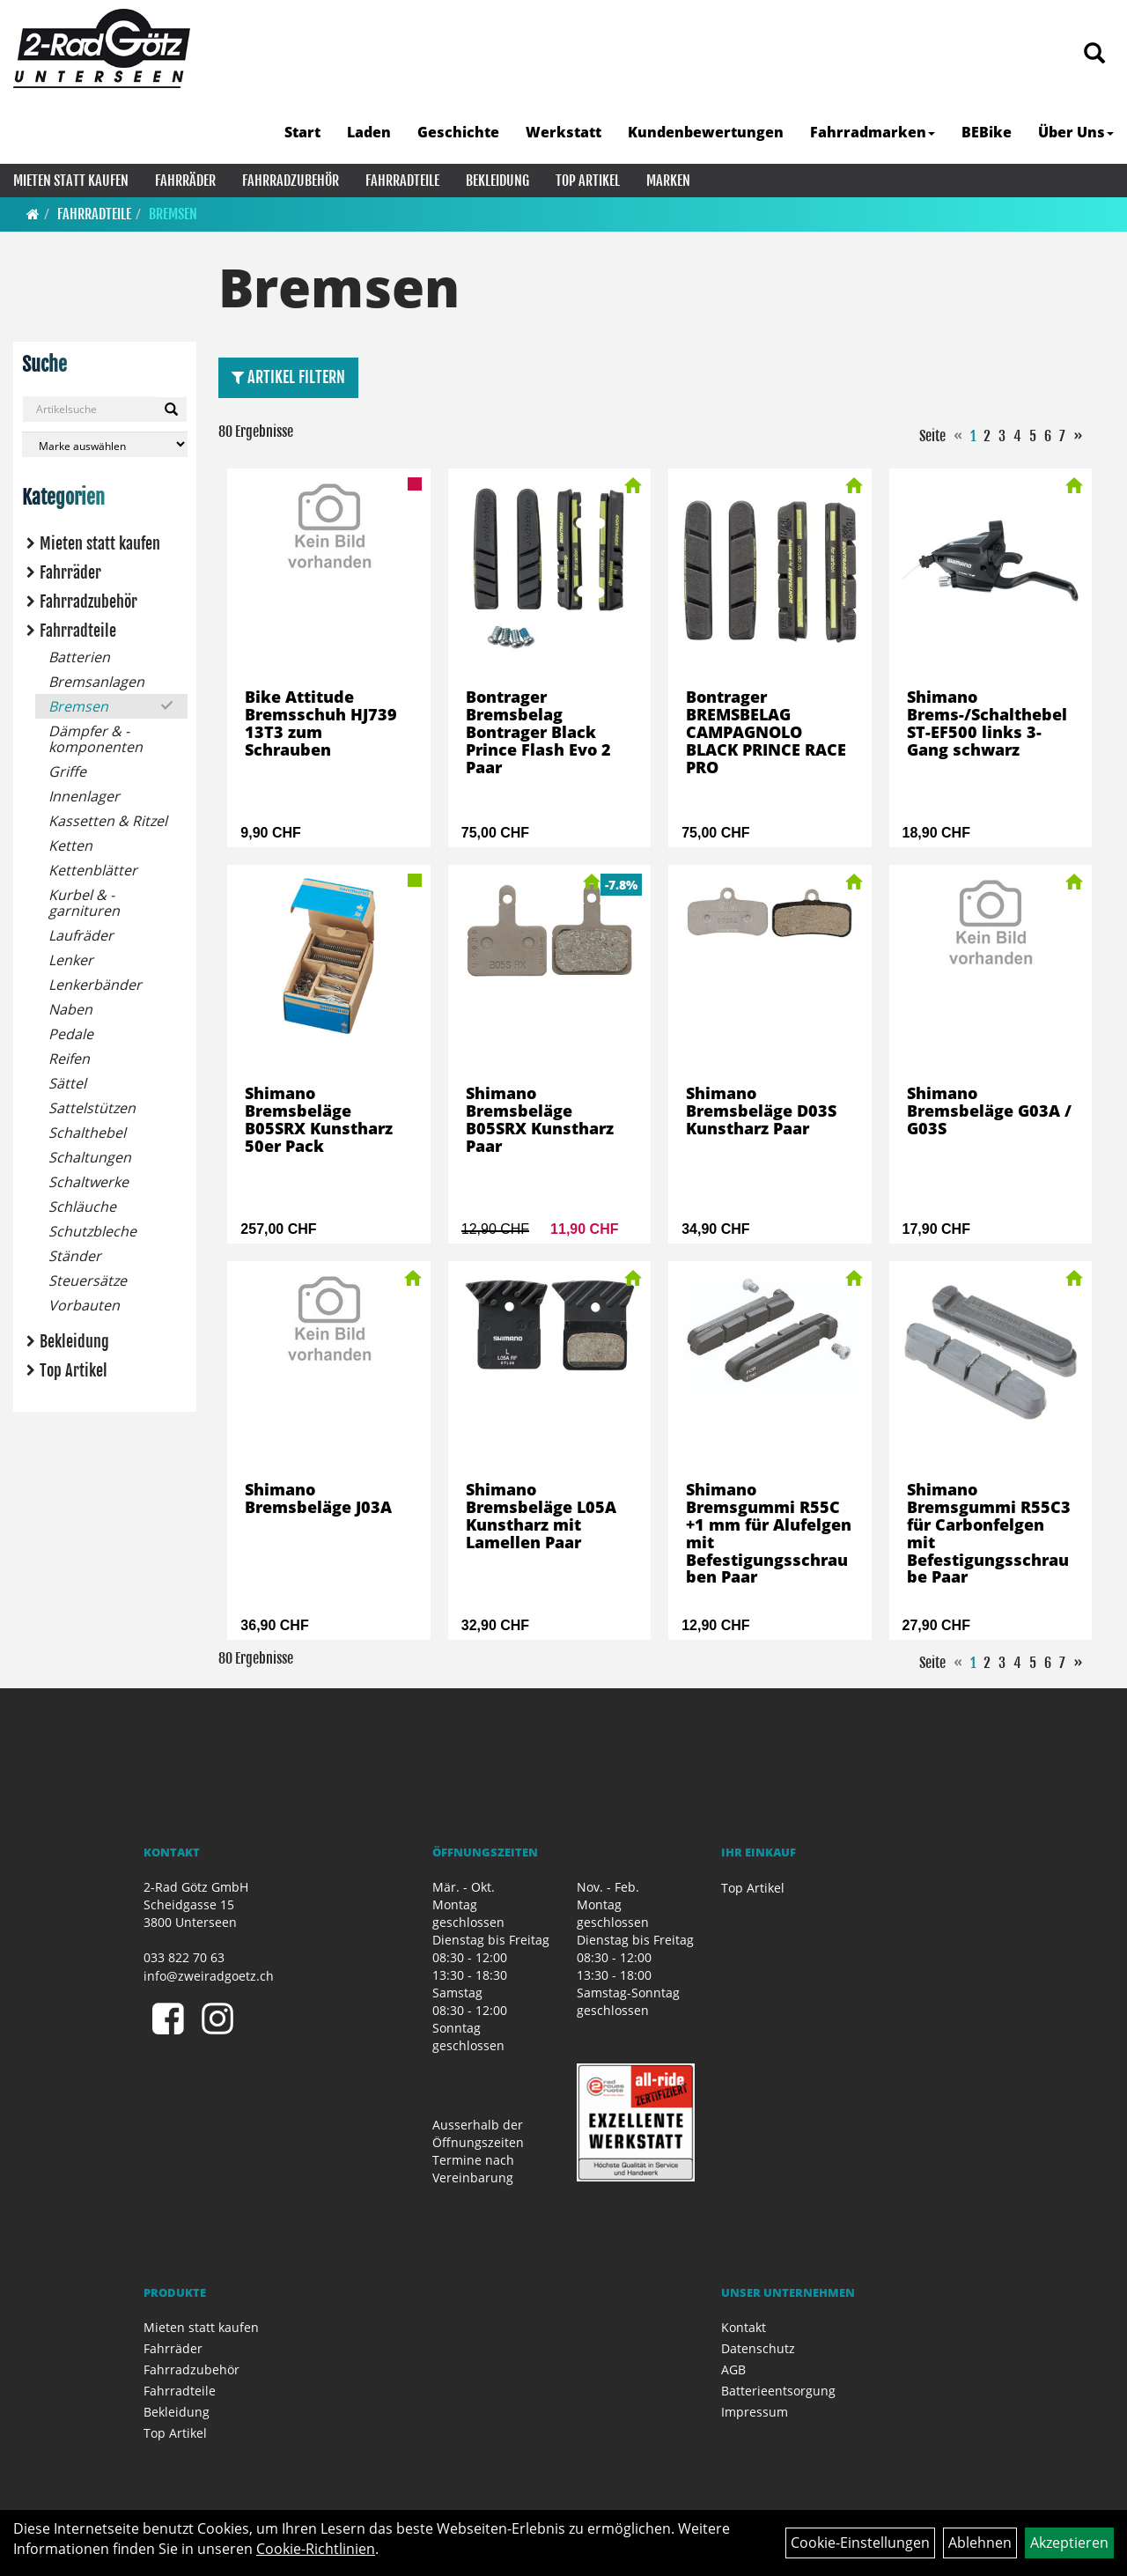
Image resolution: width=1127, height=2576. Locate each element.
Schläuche (82, 1206)
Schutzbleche (92, 1231)
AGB (733, 2369)
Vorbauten (84, 1305)
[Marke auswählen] (105, 444)
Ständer (74, 1256)
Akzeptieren (1069, 2542)
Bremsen (173, 214)
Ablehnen (980, 2542)
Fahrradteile (402, 180)
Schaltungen (89, 1157)
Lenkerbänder (95, 984)
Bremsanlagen (96, 681)
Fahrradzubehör (290, 180)
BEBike (986, 132)
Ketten (70, 845)
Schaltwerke (88, 1182)
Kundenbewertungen (706, 132)
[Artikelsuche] (1094, 54)
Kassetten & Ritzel (107, 820)
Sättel (67, 1083)
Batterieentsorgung (778, 2390)
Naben (70, 1009)
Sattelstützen (92, 1108)
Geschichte (458, 132)
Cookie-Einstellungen (860, 2542)
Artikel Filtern (288, 377)
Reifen (69, 1058)
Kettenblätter (92, 870)
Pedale (70, 1034)
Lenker (70, 960)
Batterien (79, 657)
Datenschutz (758, 2348)
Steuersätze (87, 1280)
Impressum (754, 2411)
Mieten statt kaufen (71, 180)
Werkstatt (563, 132)
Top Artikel (588, 180)
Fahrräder (185, 180)
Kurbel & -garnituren (84, 902)
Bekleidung (497, 180)
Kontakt (743, 2327)
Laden (369, 132)
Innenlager (84, 796)
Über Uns (1076, 132)
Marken (668, 180)
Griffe (67, 771)
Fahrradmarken (872, 132)
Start (302, 132)
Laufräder (81, 935)
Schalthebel (87, 1132)
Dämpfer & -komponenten (95, 739)
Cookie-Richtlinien (315, 2548)
